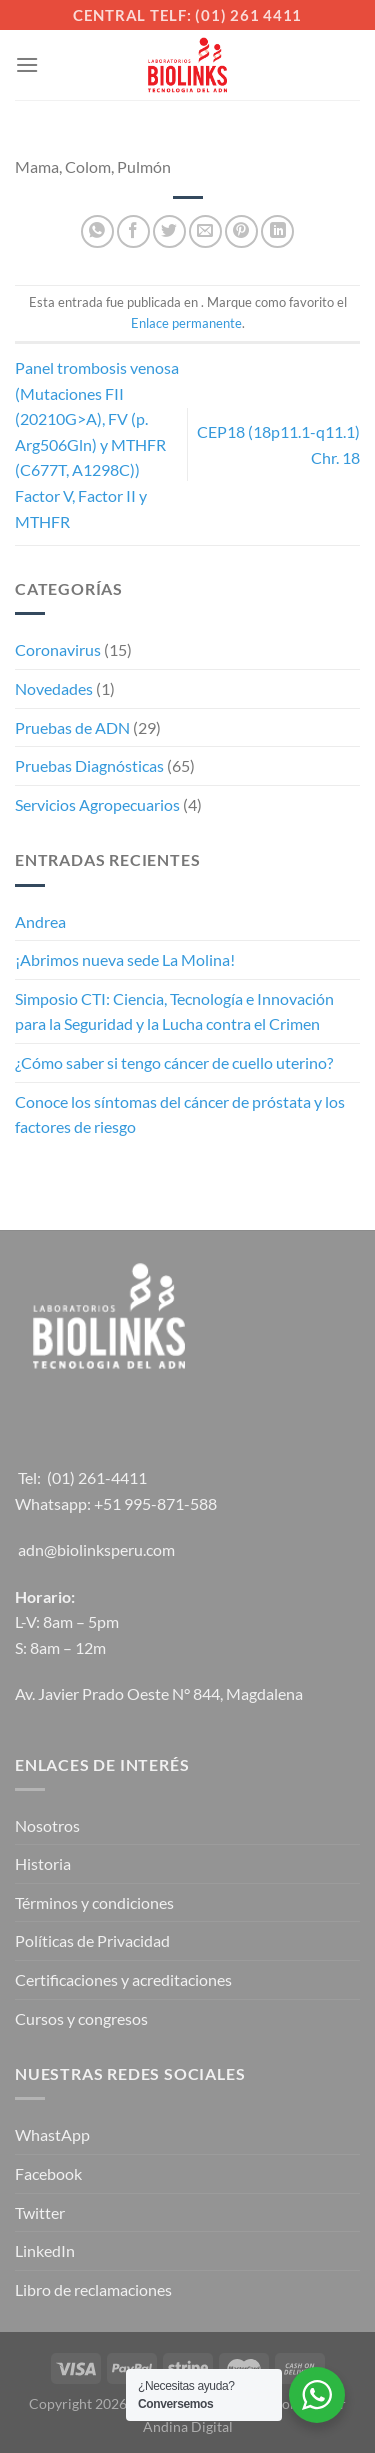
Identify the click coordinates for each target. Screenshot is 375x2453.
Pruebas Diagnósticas (89, 765)
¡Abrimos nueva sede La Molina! (125, 959)
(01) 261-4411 (97, 1477)
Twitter (40, 2212)
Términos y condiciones (94, 1902)
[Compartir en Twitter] (169, 231)
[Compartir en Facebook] (133, 231)
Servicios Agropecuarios (97, 804)
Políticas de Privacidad (92, 1940)
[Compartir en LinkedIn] (277, 231)
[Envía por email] (205, 231)
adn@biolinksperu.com (96, 1549)
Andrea (40, 921)
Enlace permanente (186, 323)
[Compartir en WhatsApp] (97, 231)
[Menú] (27, 64)
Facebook (48, 2173)
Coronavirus (58, 649)
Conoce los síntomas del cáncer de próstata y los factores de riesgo (180, 1114)
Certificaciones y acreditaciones (123, 1979)
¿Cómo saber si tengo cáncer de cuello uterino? (174, 1062)
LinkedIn (45, 2250)
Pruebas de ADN (72, 727)
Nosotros (47, 1825)
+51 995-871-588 (155, 1503)
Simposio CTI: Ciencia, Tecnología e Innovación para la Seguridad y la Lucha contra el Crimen (174, 1011)
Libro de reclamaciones (93, 2289)
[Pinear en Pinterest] (241, 231)
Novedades (54, 688)
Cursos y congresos (81, 2018)
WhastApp (52, 2134)
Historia (43, 1863)
